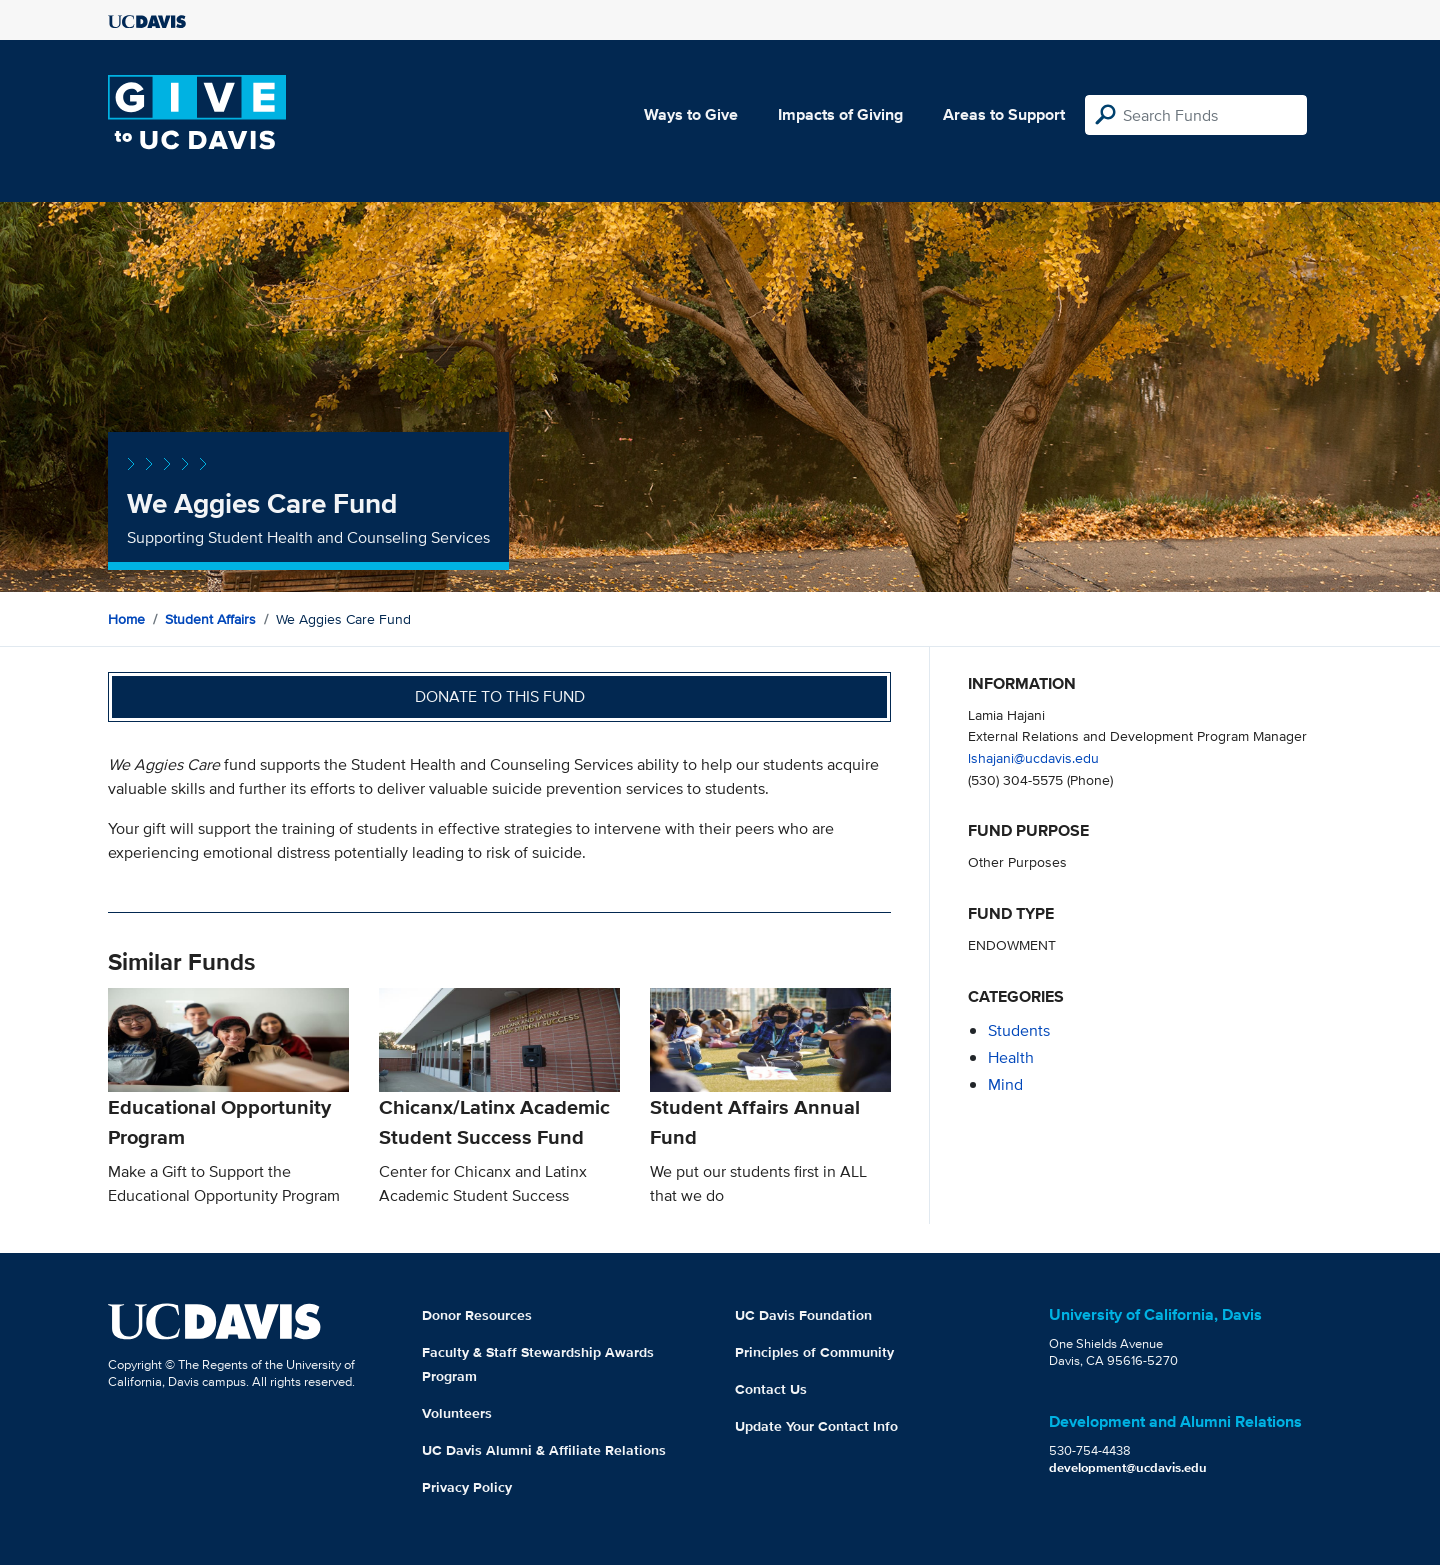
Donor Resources (477, 1315)
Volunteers (457, 1413)
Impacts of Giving (840, 114)
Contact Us (771, 1389)
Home (126, 619)
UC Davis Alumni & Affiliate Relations (544, 1450)
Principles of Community (814, 1352)
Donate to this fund (500, 696)
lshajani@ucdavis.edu (1033, 757)
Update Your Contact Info (816, 1426)
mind (1005, 1084)
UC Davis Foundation (803, 1315)
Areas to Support (1004, 114)
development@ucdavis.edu (1128, 1467)
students (1019, 1030)
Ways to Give (691, 114)
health (1011, 1057)
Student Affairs (210, 619)
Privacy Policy (467, 1487)
